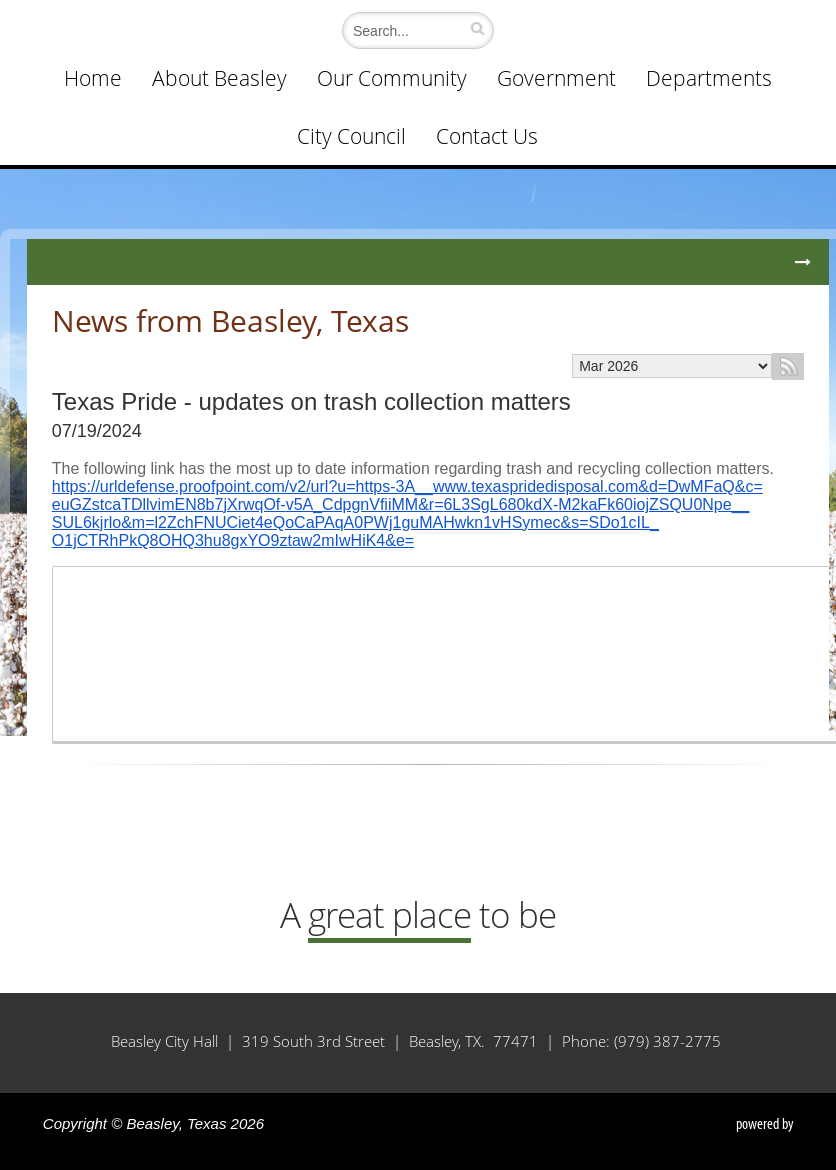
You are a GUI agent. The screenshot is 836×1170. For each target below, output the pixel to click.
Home (93, 78)
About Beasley (219, 78)
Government (556, 78)
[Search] (413, 30)
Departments (709, 78)
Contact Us (487, 136)
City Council (351, 136)
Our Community (392, 78)
